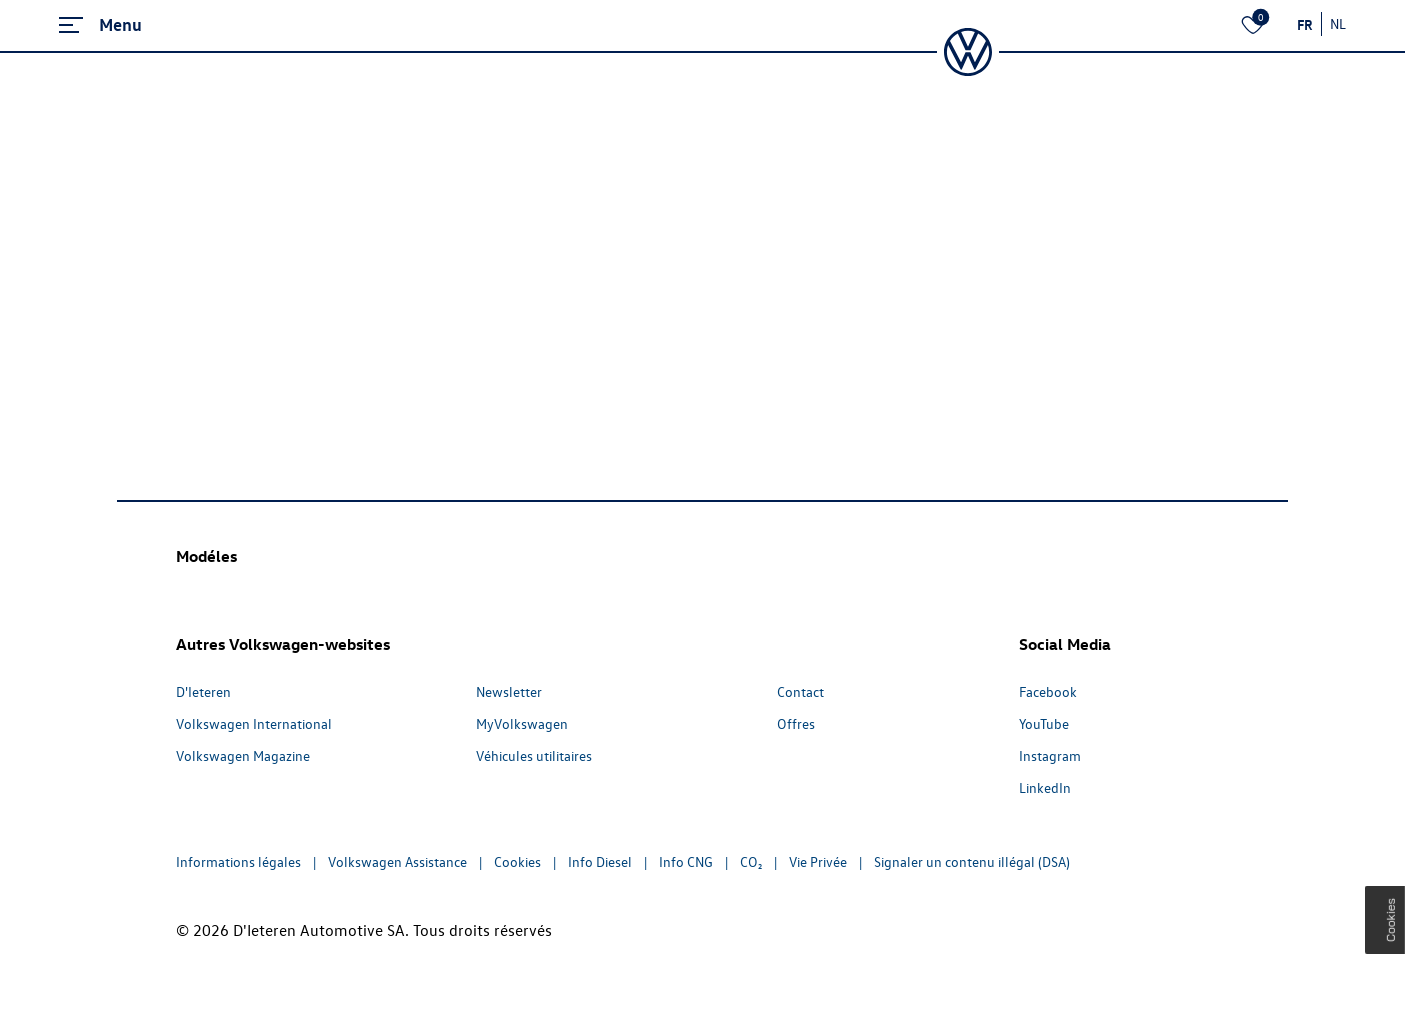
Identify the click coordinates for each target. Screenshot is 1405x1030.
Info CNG (686, 861)
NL (1338, 23)
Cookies (517, 861)
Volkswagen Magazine (243, 755)
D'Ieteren (203, 691)
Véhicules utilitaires (534, 755)
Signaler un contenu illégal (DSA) (972, 861)
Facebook (1048, 691)
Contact (800, 691)
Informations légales (238, 861)
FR (1305, 24)
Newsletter (509, 691)
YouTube (1044, 723)
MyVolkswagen (522, 723)
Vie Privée (818, 861)
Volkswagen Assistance (397, 861)
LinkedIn (1045, 787)
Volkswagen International (254, 723)
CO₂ (751, 861)
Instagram (1050, 755)
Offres (796, 723)
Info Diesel (600, 861)
